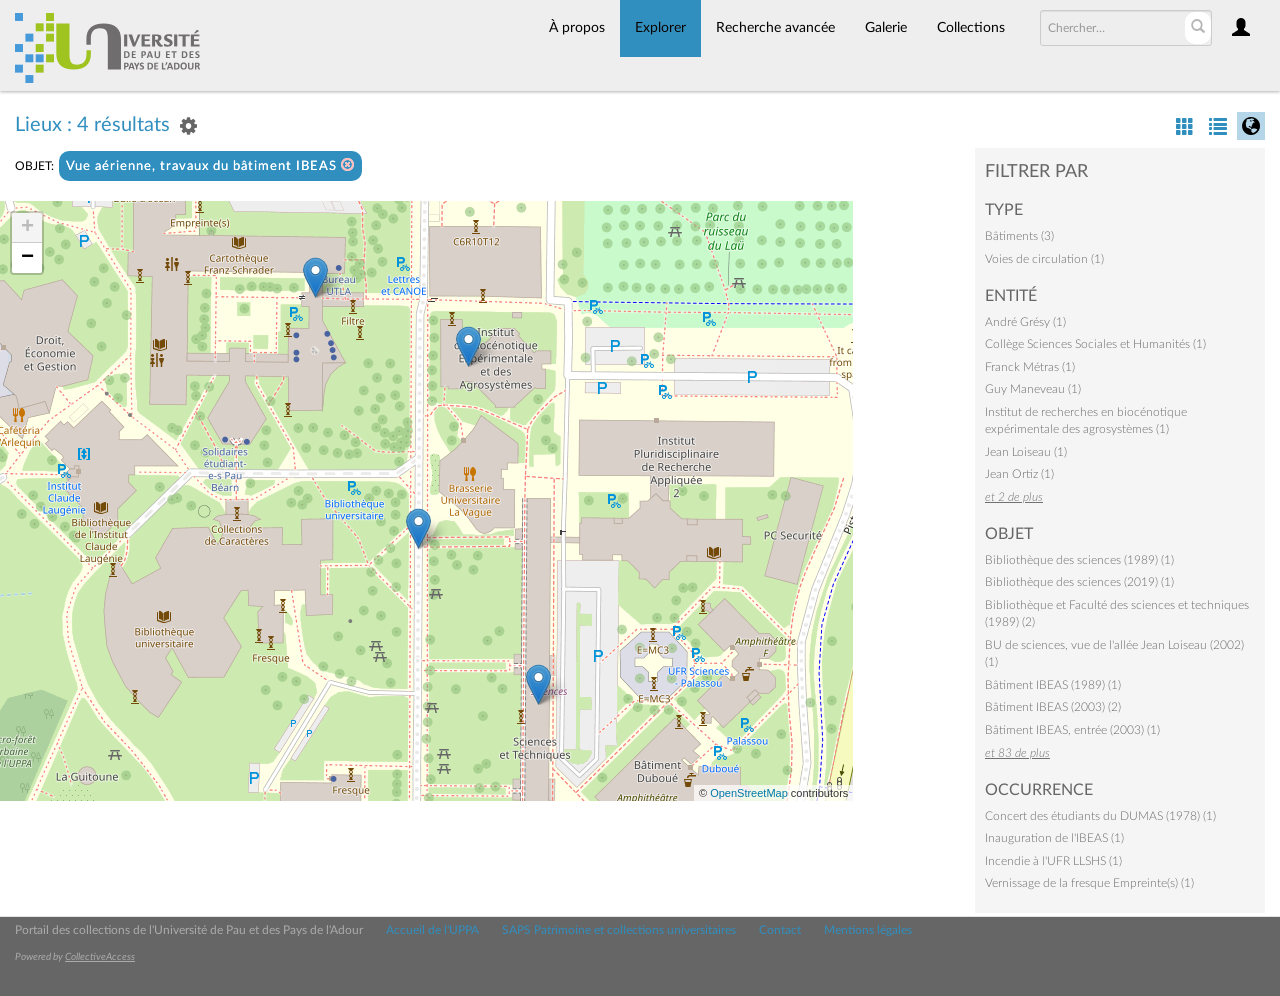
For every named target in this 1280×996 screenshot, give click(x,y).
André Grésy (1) (1025, 322)
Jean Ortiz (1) (1019, 474)
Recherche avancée (775, 28)
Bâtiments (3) (1019, 236)
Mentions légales (868, 930)
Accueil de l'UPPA (432, 930)
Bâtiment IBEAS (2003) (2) (1053, 707)
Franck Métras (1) (1030, 367)
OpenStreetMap (749, 793)
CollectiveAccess (100, 957)
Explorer (660, 28)
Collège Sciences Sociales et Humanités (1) (1095, 344)
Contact (780, 930)
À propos (577, 28)
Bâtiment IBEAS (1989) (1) (1053, 685)
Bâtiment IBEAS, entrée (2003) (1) (1072, 730)
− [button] (27, 258)
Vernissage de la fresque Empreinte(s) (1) (1089, 883)
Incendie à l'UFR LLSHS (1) (1053, 861)
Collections (971, 28)
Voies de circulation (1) (1044, 259)
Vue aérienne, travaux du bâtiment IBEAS (210, 165)
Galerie (886, 28)
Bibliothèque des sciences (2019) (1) (1079, 582)
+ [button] (27, 228)
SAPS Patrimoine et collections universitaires (619, 930)
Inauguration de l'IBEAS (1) (1054, 838)
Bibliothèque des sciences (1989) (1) (1079, 560)
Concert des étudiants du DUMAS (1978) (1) (1100, 816)
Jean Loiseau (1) (1026, 452)
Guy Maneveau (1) (1033, 389)
